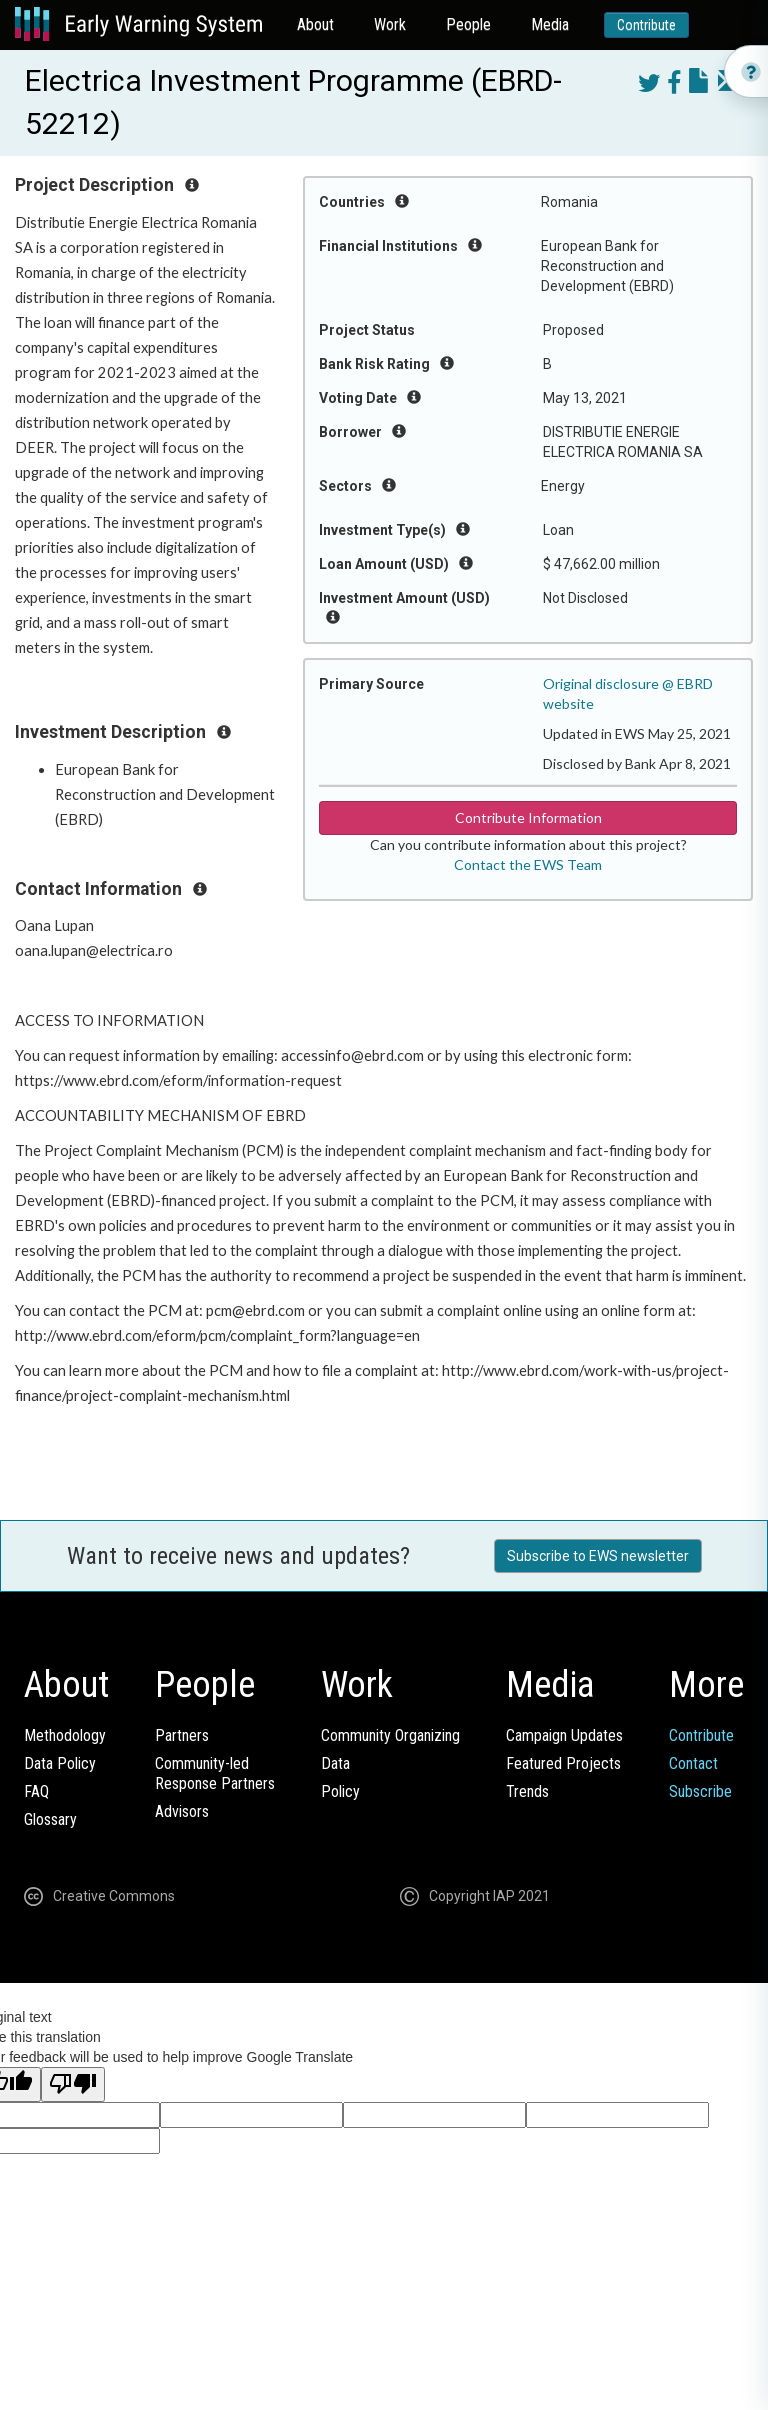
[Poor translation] (73, 2084)
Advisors (182, 1811)
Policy (340, 1791)
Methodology (65, 1735)
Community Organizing (390, 1735)
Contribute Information (528, 817)
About (315, 24)
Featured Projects (563, 1763)
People (468, 24)
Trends (527, 1791)
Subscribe (700, 1791)
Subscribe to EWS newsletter (598, 1556)
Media (550, 24)
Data (335, 1763)
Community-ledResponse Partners (215, 1773)
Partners (182, 1735)
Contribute (646, 25)
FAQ (36, 1791)
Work (390, 24)
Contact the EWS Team (528, 864)
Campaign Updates (564, 1735)
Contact (693, 1763)
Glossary (50, 1819)
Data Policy (60, 1763)
